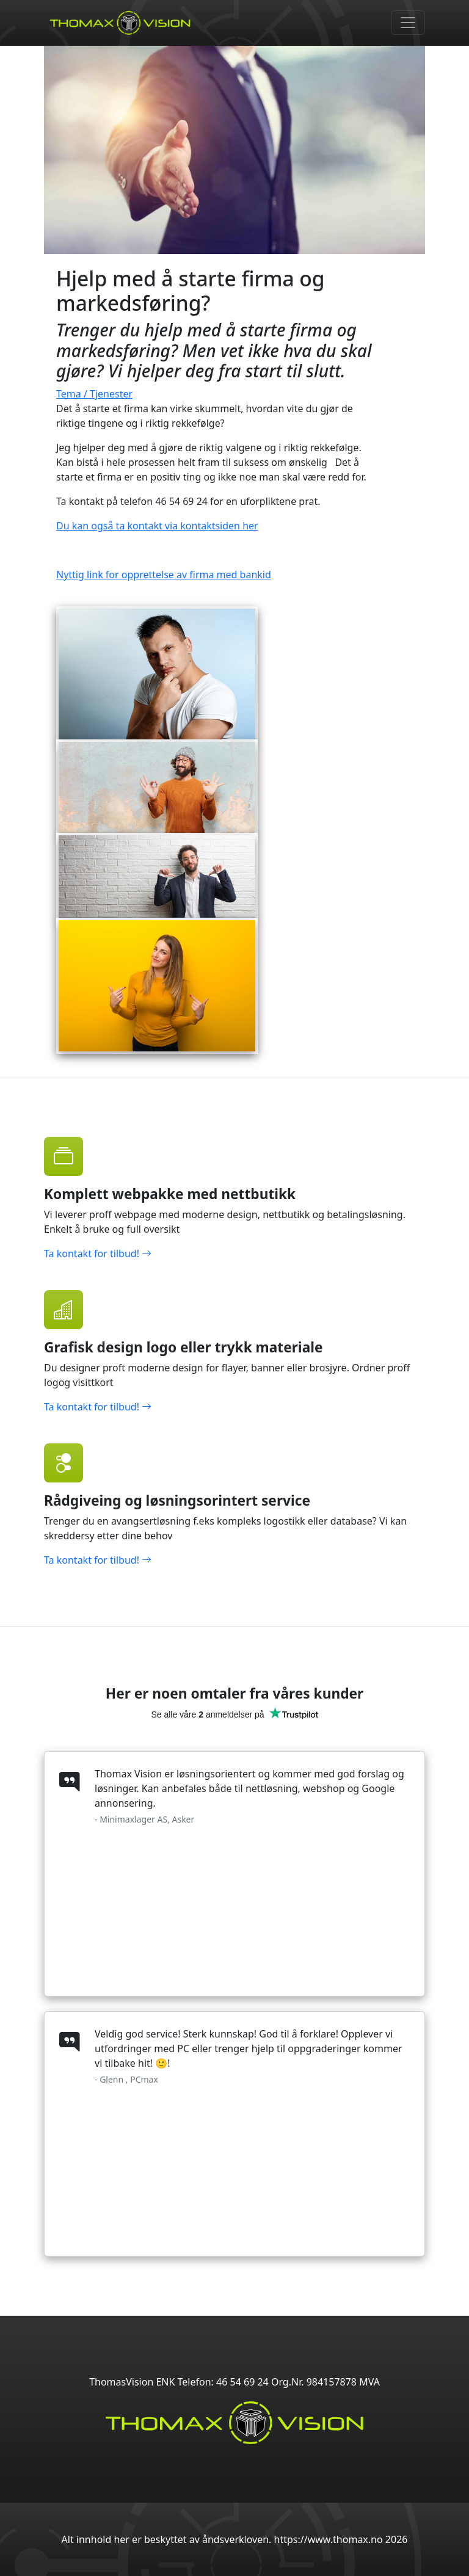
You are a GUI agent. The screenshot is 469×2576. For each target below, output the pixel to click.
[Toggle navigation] (408, 22)
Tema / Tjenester (94, 394)
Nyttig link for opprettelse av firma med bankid (163, 574)
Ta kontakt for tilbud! (97, 1253)
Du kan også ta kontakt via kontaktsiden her (157, 525)
